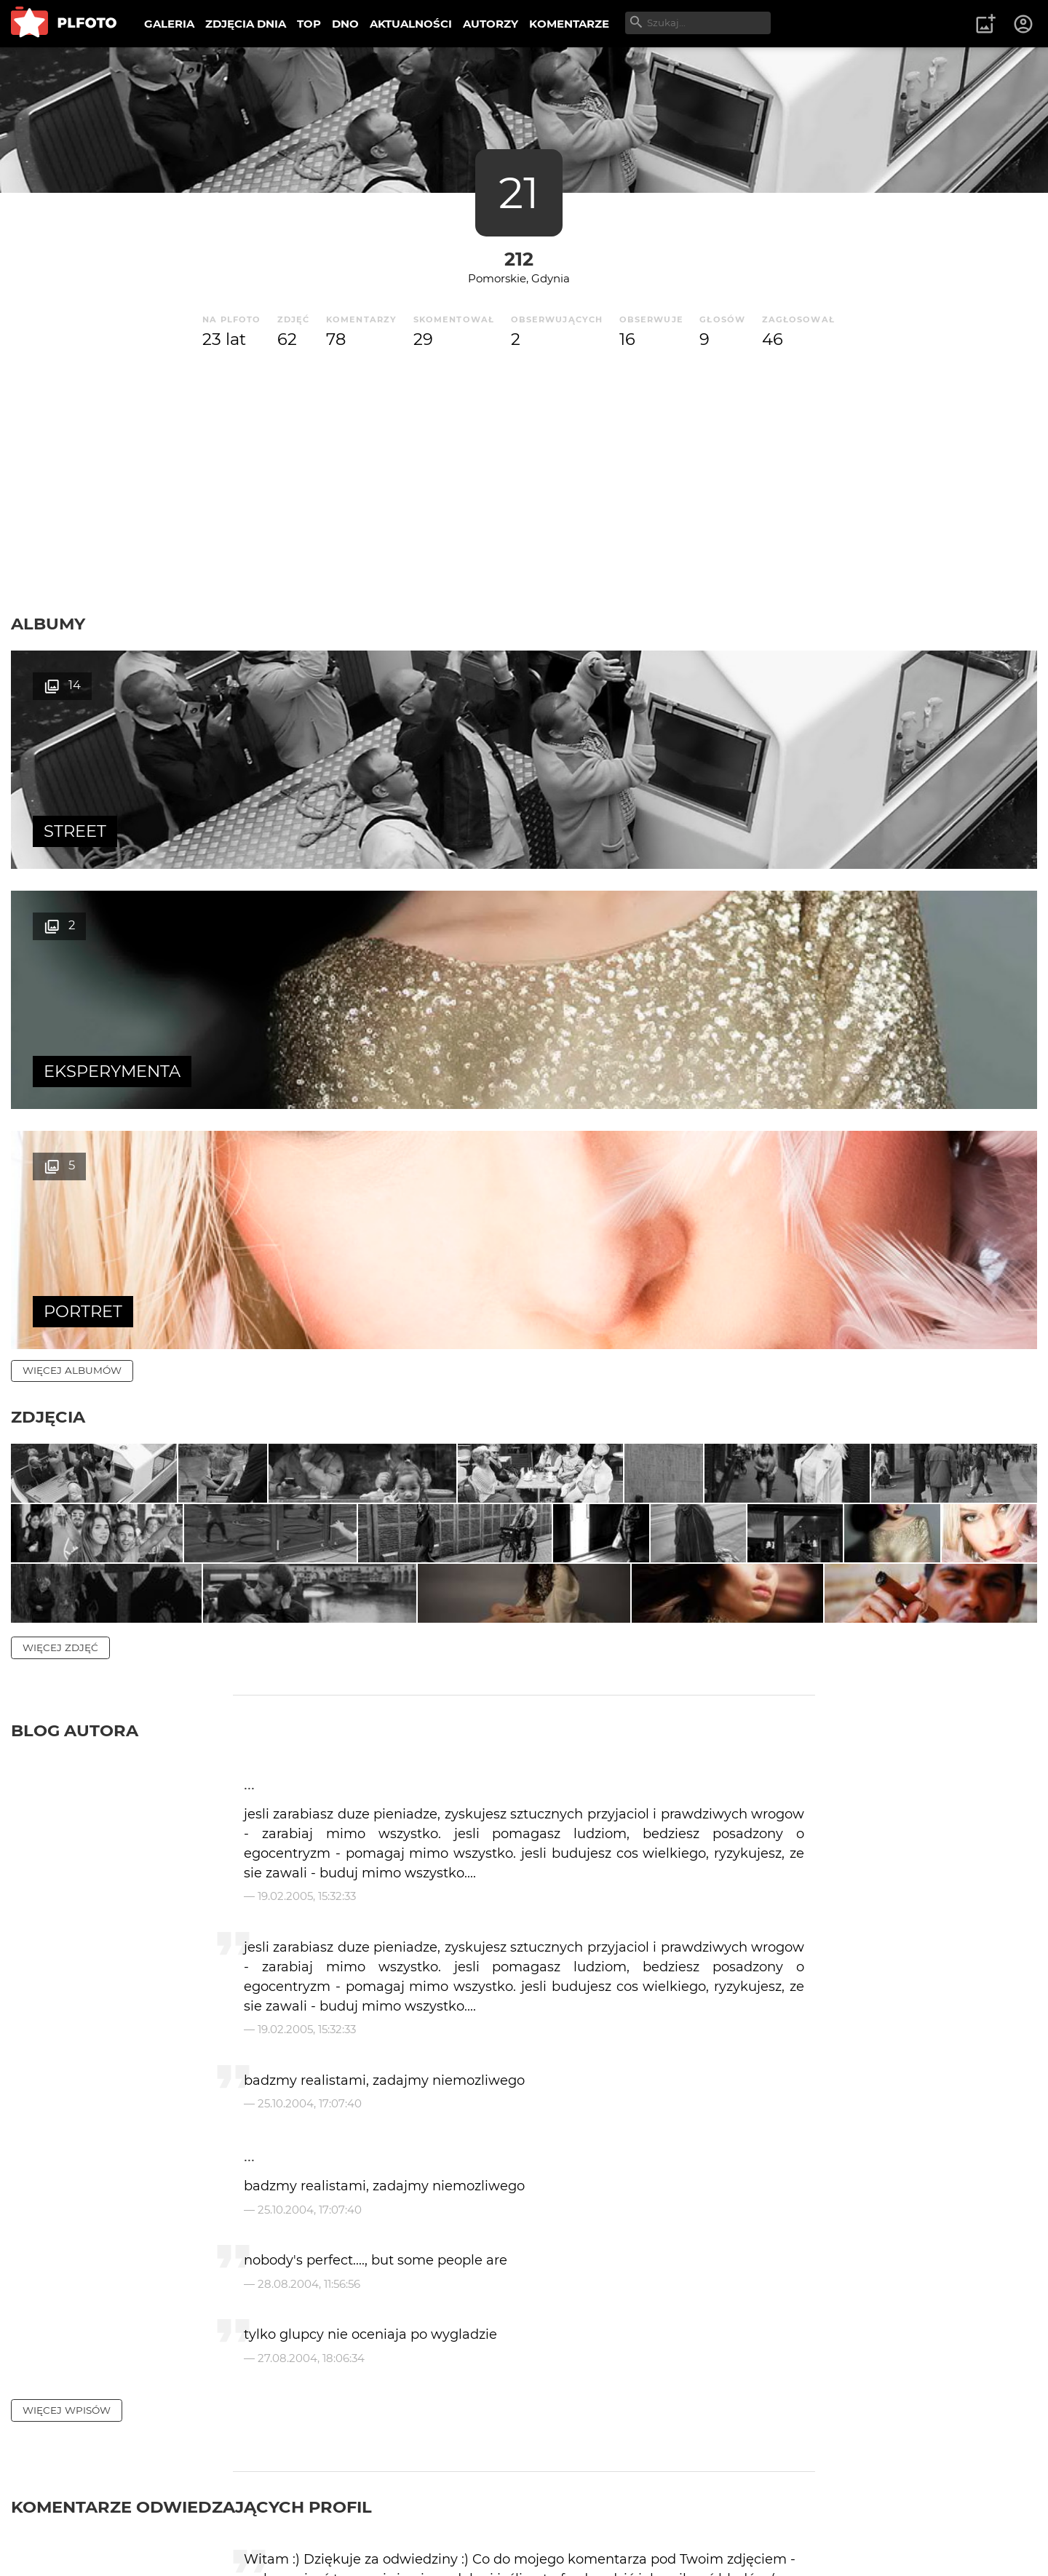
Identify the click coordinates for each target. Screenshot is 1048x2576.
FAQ (212, 2517)
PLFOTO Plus (140, 2517)
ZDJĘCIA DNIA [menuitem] (245, 24)
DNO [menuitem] (345, 24)
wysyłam (763, 2354)
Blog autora (74, 1401)
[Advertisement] (524, 482)
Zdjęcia (48, 936)
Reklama (272, 2517)
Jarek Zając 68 (300, 2292)
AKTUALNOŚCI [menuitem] (411, 24)
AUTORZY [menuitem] (490, 24)
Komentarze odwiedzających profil (191, 2177)
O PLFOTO (52, 2517)
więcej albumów (72, 890)
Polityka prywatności (160, 2542)
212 (518, 258)
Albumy (48, 623)
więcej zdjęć (60, 1318)
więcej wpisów (67, 2080)
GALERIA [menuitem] (169, 24)
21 (519, 192)
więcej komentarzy (80, 2416)
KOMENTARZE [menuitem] (569, 24)
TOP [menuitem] (309, 24)
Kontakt (342, 2517)
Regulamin (52, 2542)
